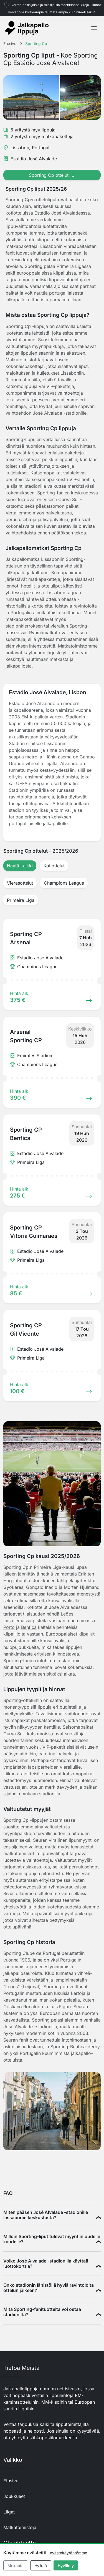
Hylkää (40, 2565)
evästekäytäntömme (68, 2552)
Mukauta (15, 2565)
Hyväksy (66, 2565)
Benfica (29, 1627)
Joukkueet (14, 2496)
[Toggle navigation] (94, 28)
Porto (9, 1627)
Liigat (9, 2512)
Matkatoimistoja (19, 2527)
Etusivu (10, 2480)
